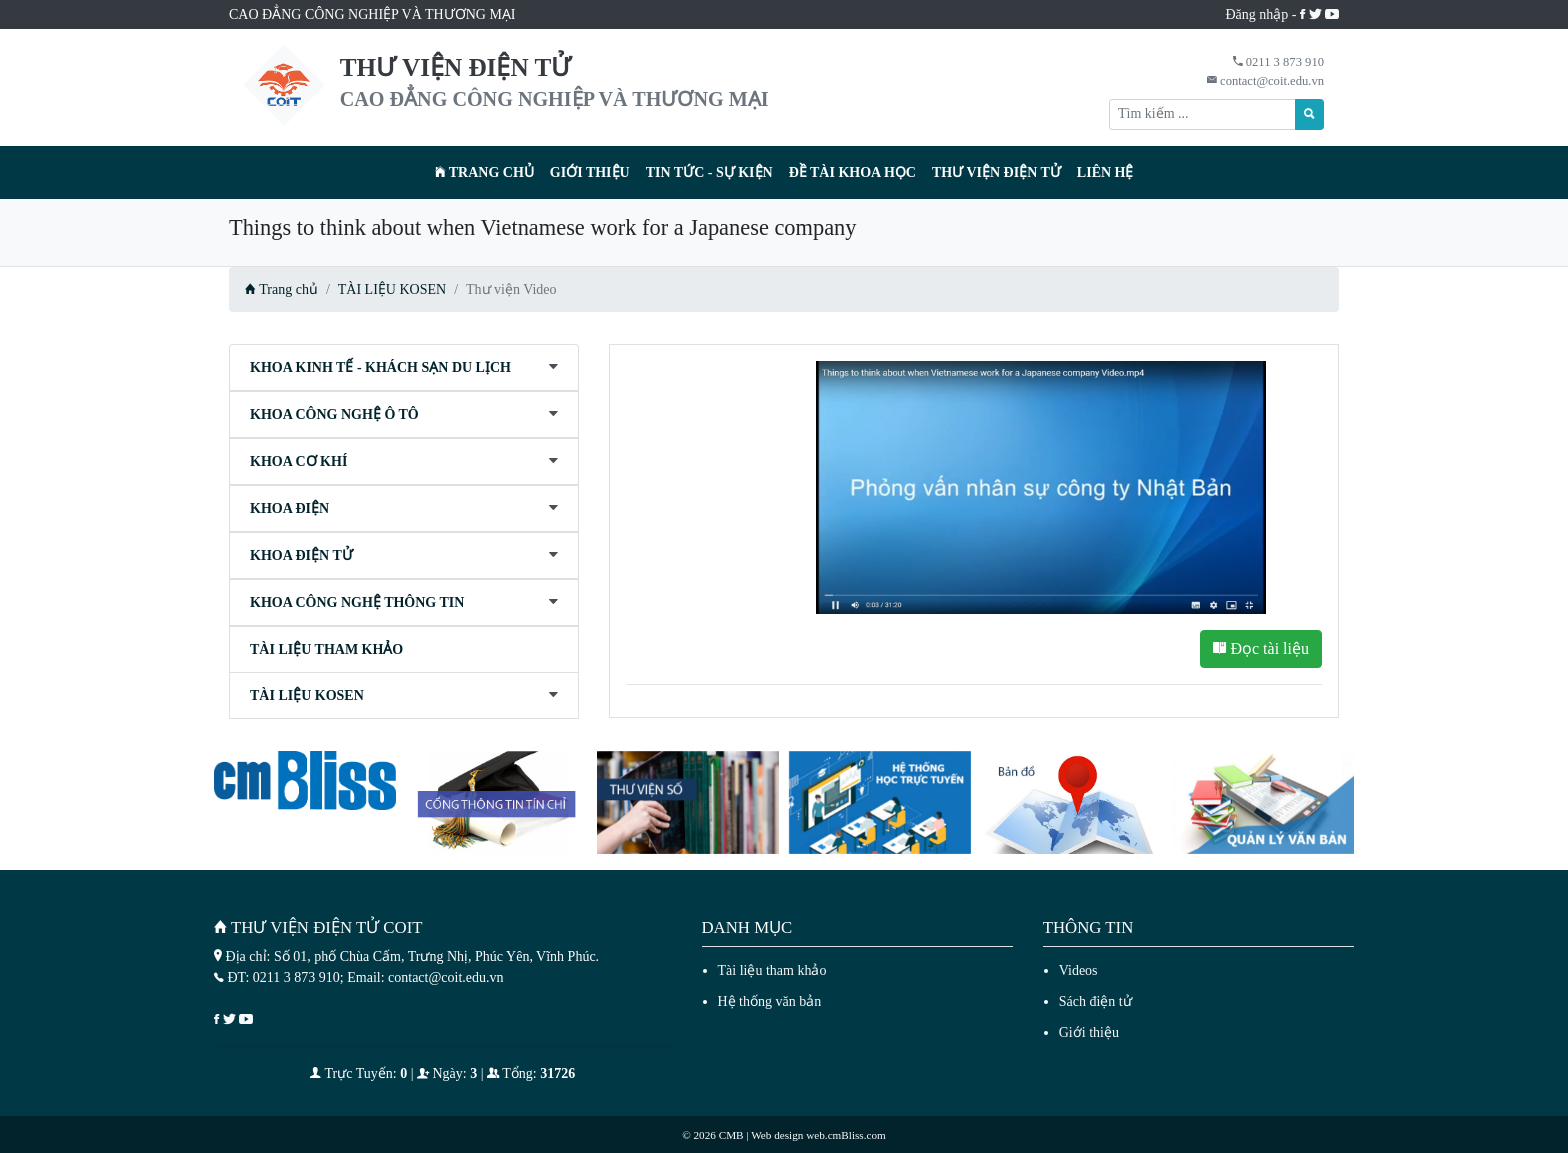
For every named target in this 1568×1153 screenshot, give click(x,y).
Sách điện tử (1095, 1001)
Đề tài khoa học (852, 172)
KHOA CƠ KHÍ (298, 461)
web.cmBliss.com (846, 1135)
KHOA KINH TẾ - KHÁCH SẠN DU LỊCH (380, 367)
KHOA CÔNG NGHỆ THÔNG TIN (357, 602)
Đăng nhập (1257, 14)
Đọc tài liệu (1261, 648)
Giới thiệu (590, 172)
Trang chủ (484, 172)
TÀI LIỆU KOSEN (392, 289)
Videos (1078, 970)
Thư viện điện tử (996, 172)
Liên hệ (1105, 172)
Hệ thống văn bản (770, 1001)
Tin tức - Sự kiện (709, 172)
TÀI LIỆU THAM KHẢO (326, 649)
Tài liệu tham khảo (772, 970)
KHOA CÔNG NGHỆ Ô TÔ (334, 414)
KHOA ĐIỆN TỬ (301, 555)
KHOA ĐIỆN (289, 508)
